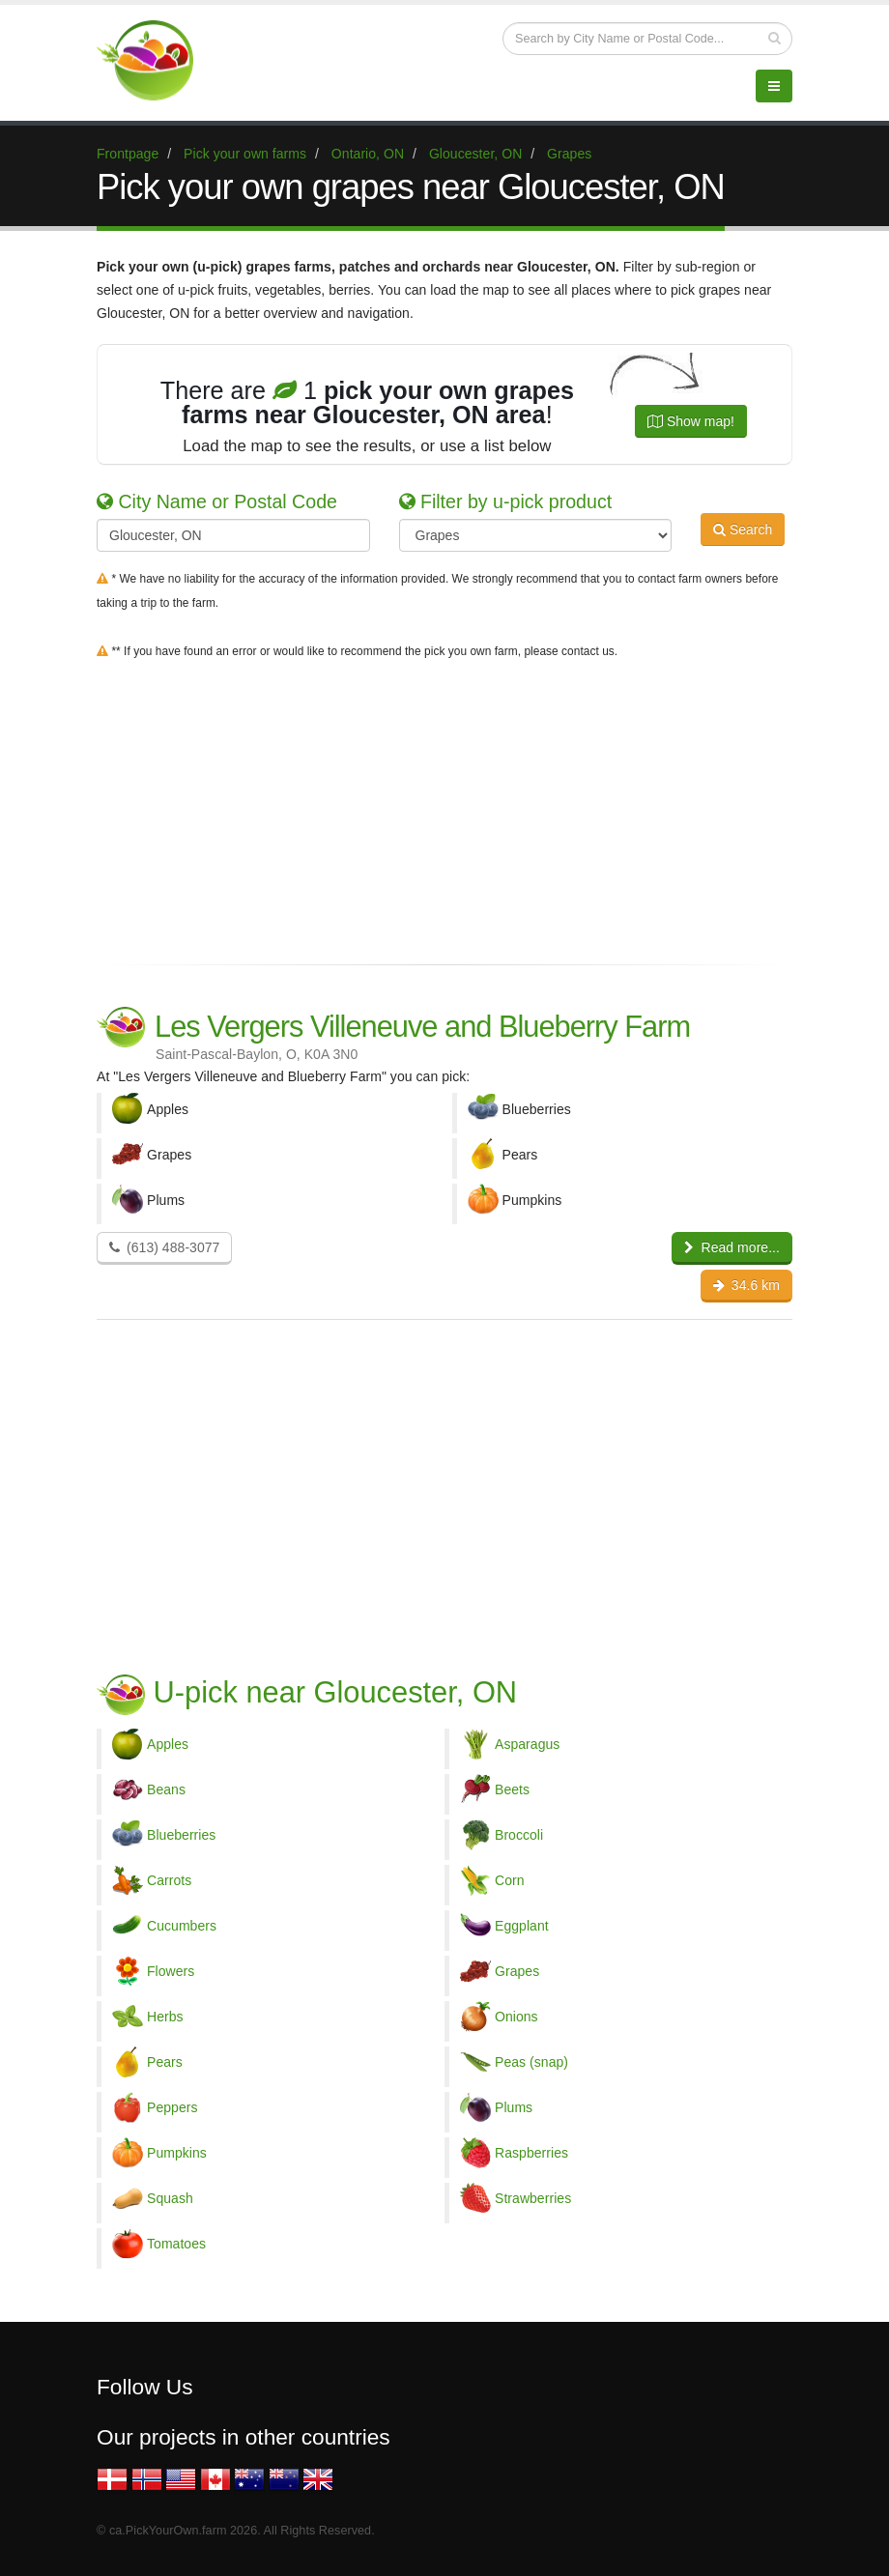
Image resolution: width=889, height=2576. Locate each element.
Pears (165, 2062)
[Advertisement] (444, 808)
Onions (516, 2016)
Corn (510, 1880)
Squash (170, 2198)
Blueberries (181, 1835)
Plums (513, 2107)
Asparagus (527, 1744)
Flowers (170, 1971)
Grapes (517, 1971)
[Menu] (774, 86)
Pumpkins (177, 2153)
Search (742, 533)
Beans (166, 1789)
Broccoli (519, 1835)
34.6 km (746, 1285)
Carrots (169, 1880)
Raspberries (531, 2153)
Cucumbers (181, 1925)
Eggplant (522, 1925)
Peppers (172, 2107)
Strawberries (533, 2198)
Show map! (690, 421)
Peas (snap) (531, 2062)
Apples (167, 1744)
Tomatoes (176, 2243)
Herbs (165, 2016)
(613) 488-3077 (164, 1247)
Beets (512, 1789)
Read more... (732, 1247)
